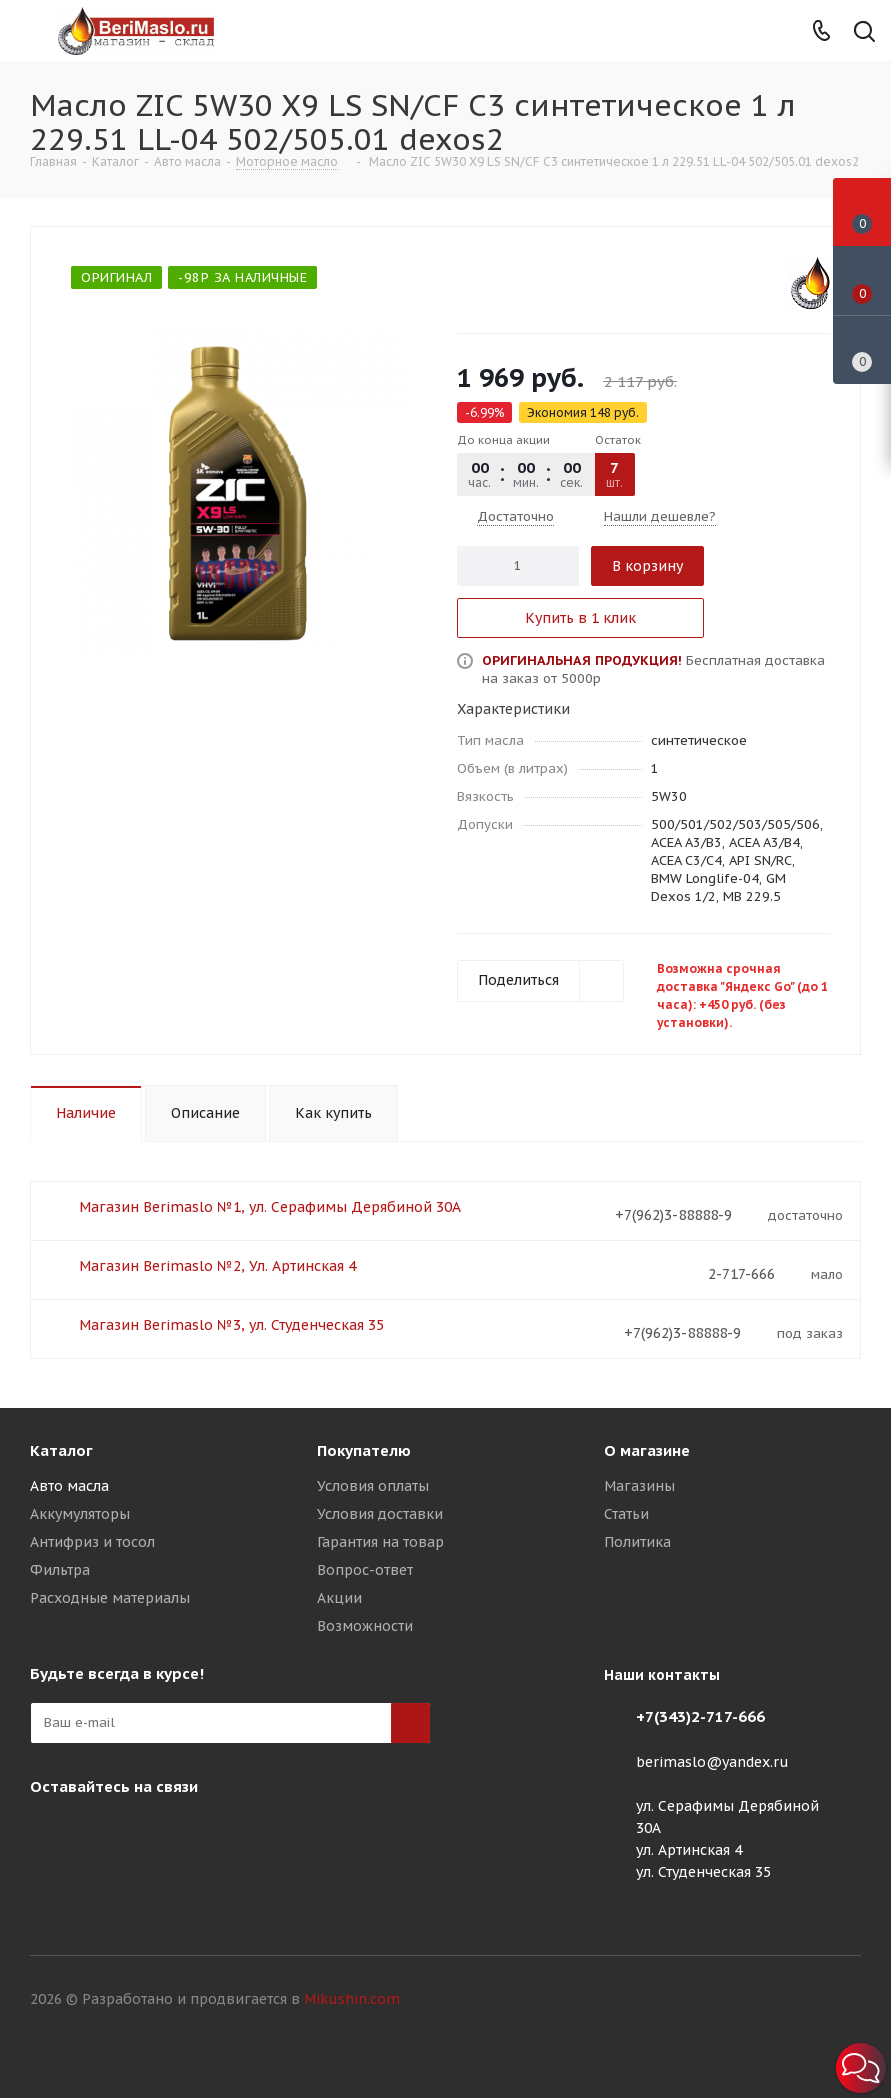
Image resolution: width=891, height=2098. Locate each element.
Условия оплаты (373, 1486)
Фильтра (60, 1570)
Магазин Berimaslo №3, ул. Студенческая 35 (231, 1325)
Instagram (50, 1833)
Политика (637, 1542)
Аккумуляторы (80, 1514)
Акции (339, 1598)
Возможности (365, 1626)
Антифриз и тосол (92, 1542)
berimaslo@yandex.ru (712, 1762)
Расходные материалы (110, 1598)
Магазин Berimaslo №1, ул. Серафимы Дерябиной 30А (270, 1207)
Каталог (61, 1450)
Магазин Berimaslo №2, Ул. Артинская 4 (217, 1266)
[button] (861, 2068)
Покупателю (364, 1450)
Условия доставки (380, 1514)
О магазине (647, 1450)
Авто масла (69, 1486)
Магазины (639, 1486)
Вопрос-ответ (365, 1570)
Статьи (626, 1514)
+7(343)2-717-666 (700, 1716)
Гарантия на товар (380, 1542)
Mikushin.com (352, 1999)
